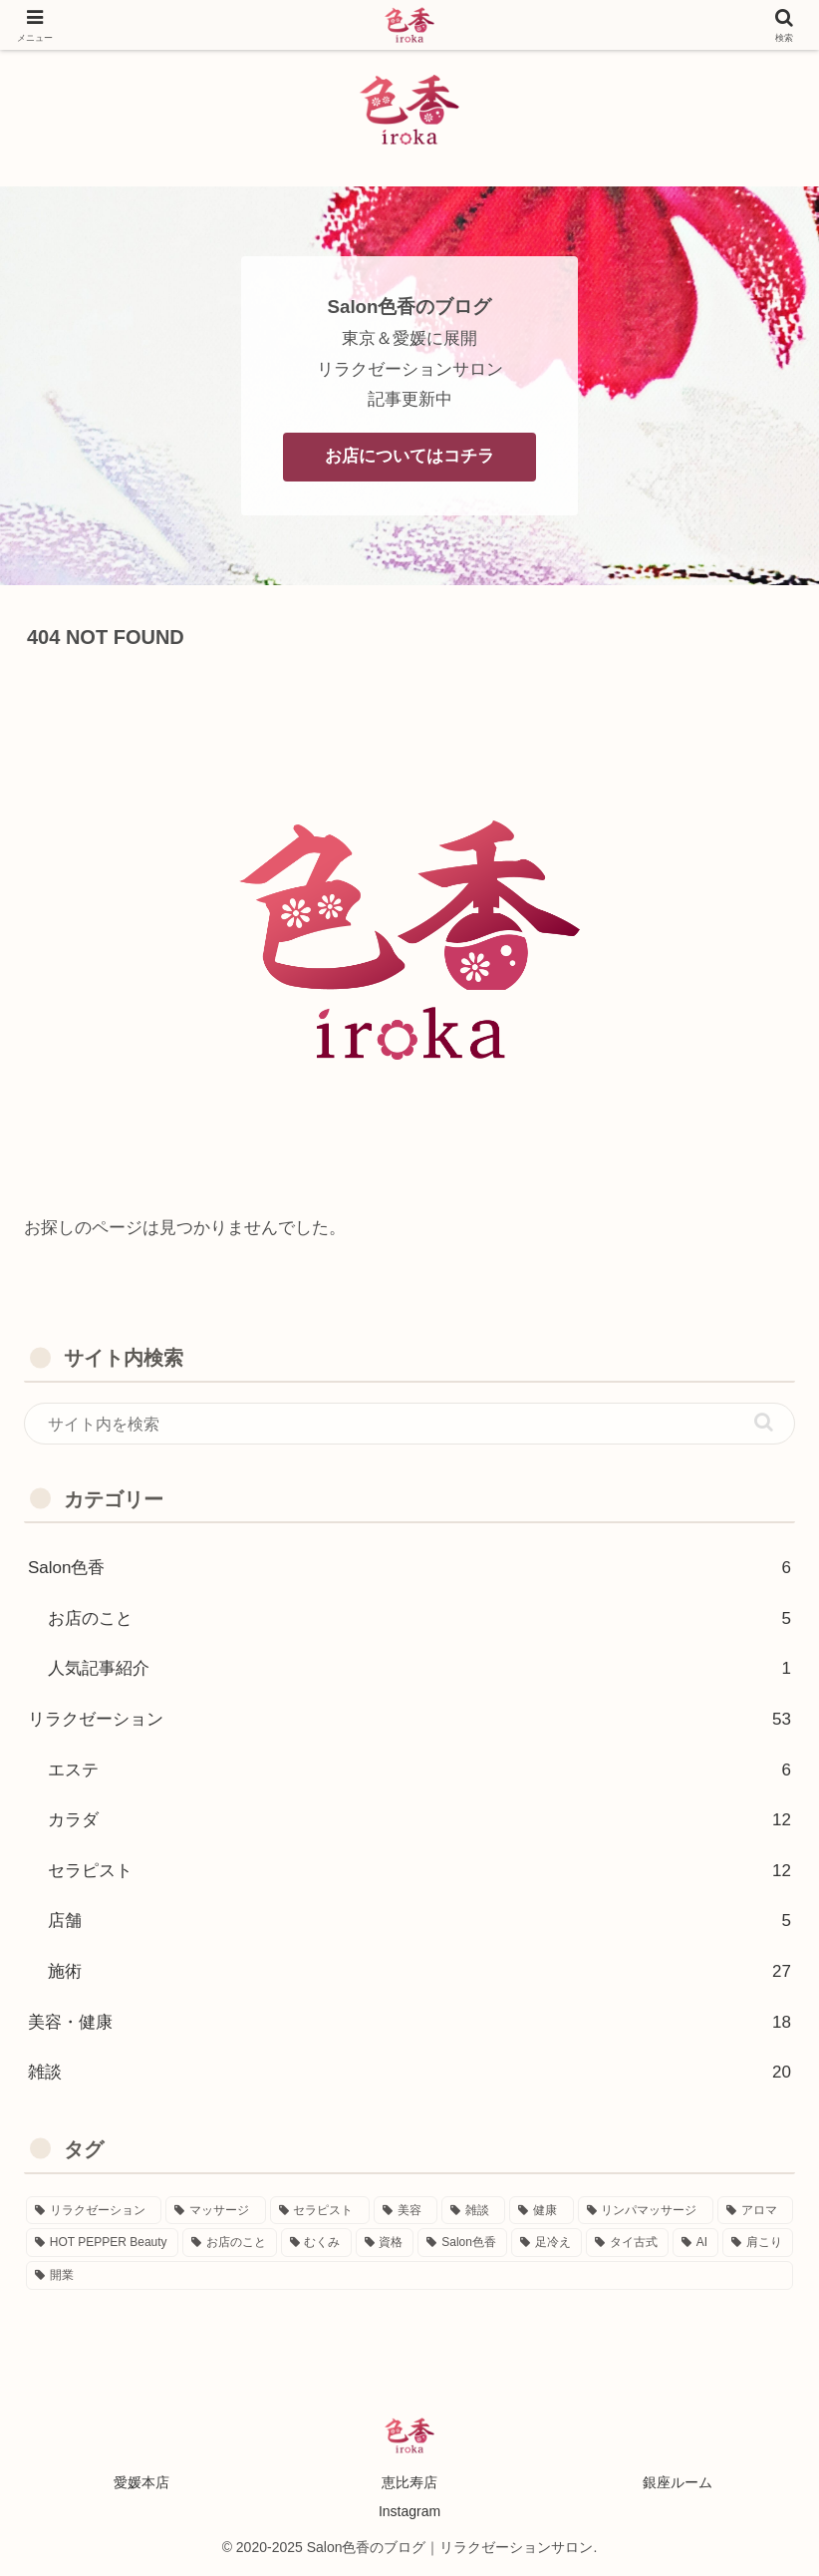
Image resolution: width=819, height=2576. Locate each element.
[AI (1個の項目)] (695, 2242)
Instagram (409, 2511)
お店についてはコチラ (409, 456)
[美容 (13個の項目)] (405, 2210)
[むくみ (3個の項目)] (316, 2242)
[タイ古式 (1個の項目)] (627, 2242)
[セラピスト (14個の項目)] (320, 2210)
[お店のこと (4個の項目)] (229, 2242)
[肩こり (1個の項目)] (757, 2242)
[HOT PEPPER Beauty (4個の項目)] (102, 2242)
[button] (763, 1422)
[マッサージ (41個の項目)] (215, 2210)
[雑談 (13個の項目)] (473, 2210)
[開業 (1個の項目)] (409, 2275)
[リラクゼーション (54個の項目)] (93, 2210)
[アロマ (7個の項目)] (755, 2210)
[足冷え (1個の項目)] (546, 2242)
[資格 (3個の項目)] (385, 2242)
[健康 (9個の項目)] (541, 2210)
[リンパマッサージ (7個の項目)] (645, 2210)
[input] (409, 1424)
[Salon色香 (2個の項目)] (462, 2242)
